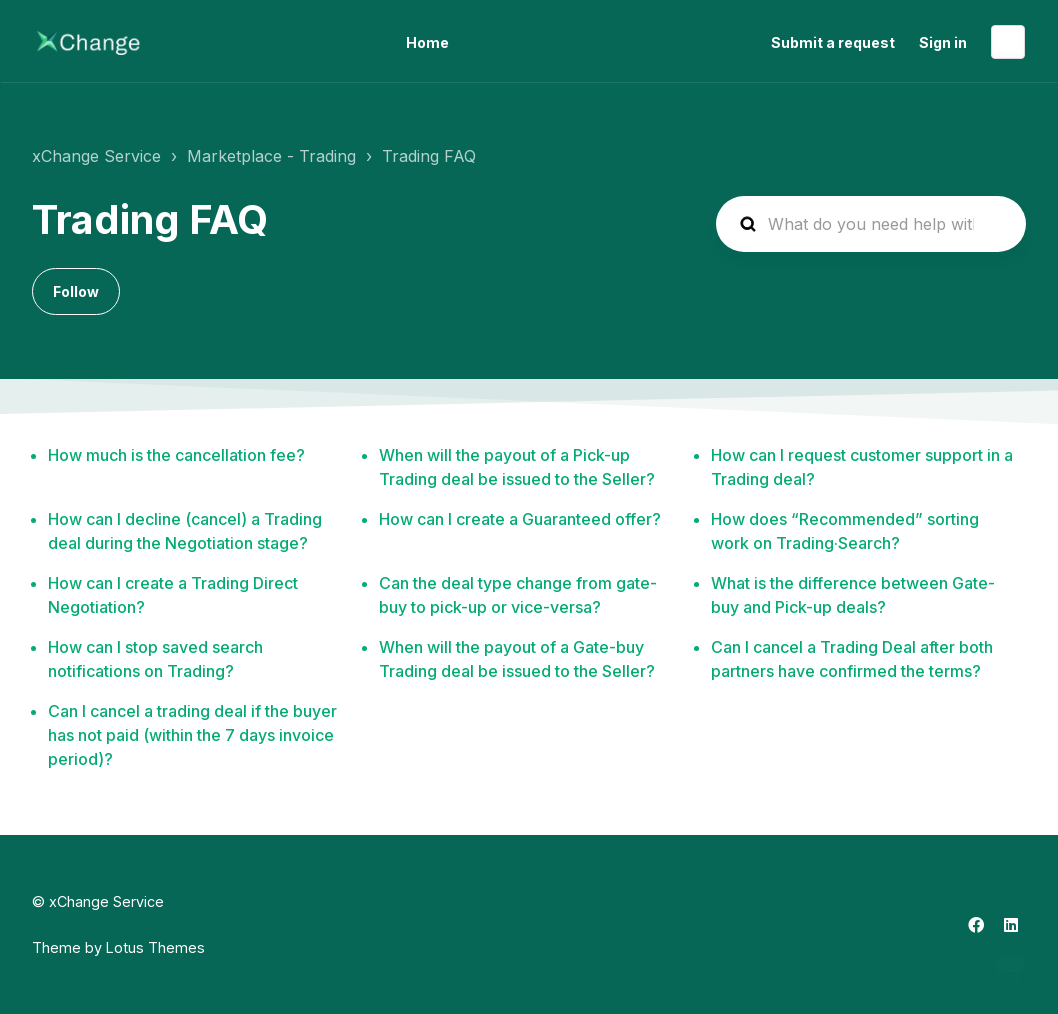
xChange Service (96, 156)
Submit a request (833, 42)
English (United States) (1008, 42)
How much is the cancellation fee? (176, 455)
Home (427, 42)
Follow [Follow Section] (76, 291)
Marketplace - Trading (271, 156)
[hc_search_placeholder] (871, 224)
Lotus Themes (155, 947)
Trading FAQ (429, 156)
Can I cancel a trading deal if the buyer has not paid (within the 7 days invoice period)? (192, 735)
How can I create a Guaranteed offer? (520, 519)
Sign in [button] (943, 42)
